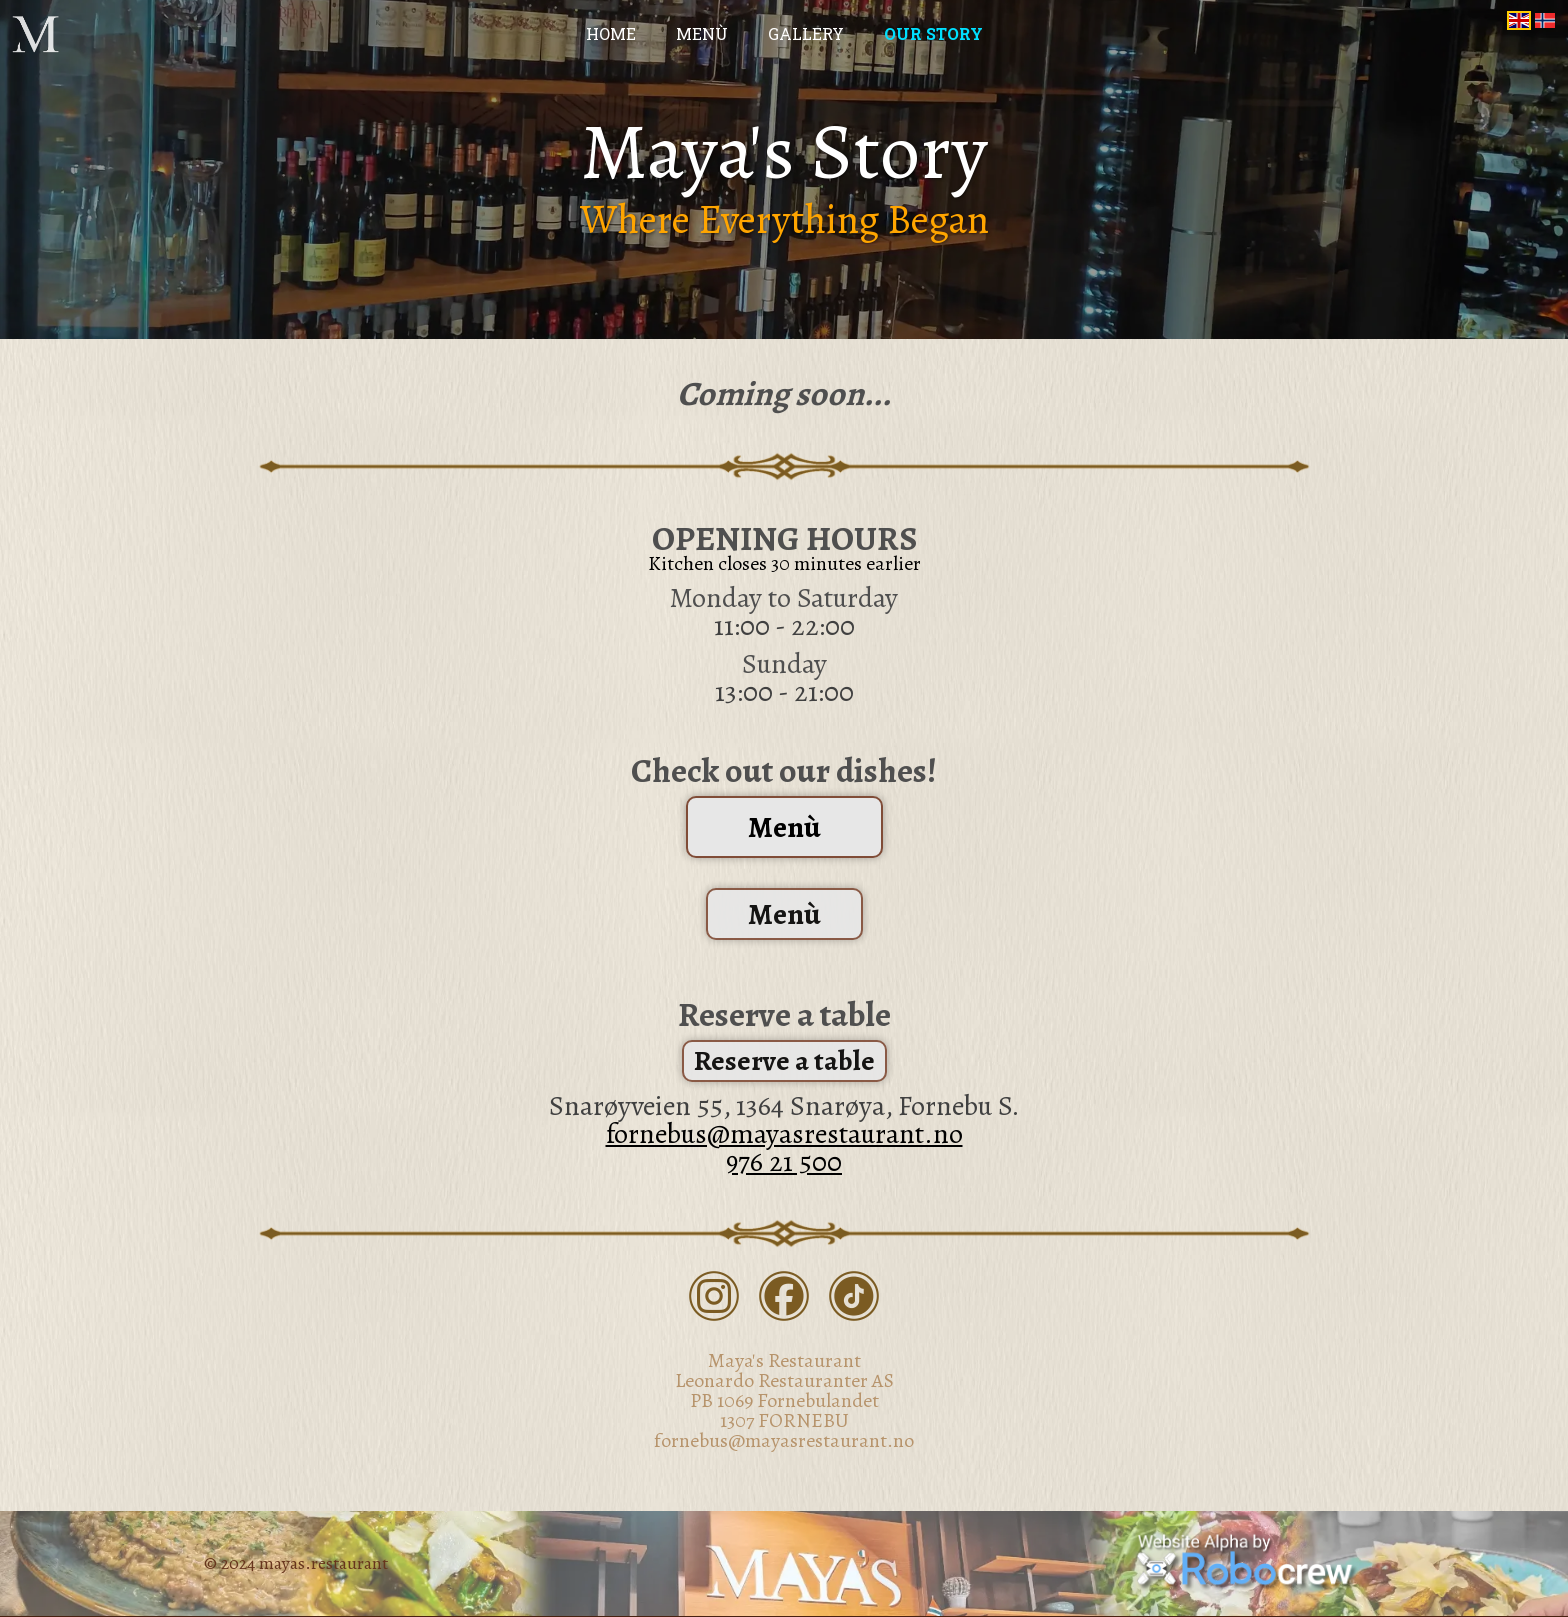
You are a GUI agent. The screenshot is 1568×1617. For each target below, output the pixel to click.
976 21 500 (784, 1162)
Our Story (933, 34)
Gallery (806, 34)
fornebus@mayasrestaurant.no (784, 1134)
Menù (702, 34)
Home (611, 34)
